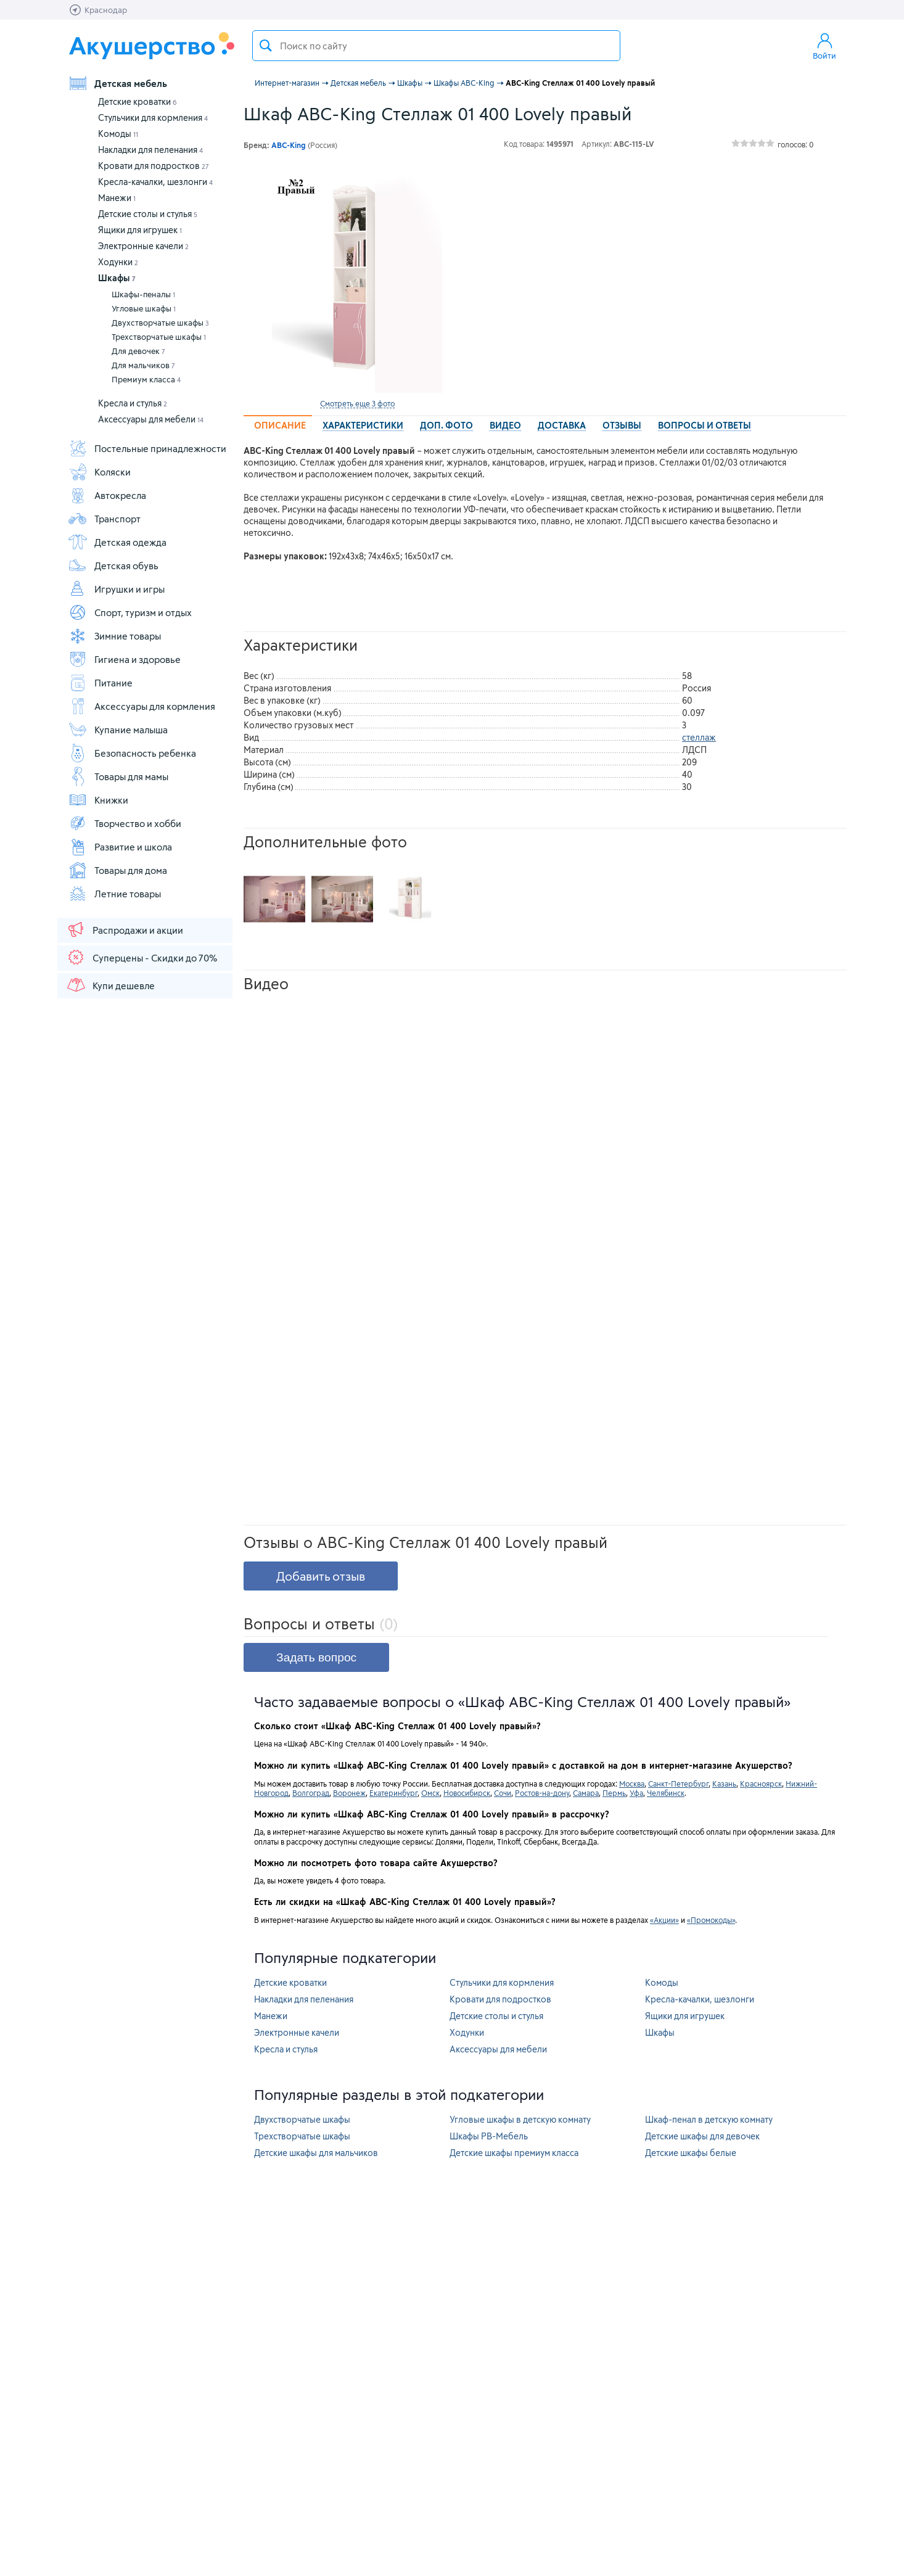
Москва (631, 1783)
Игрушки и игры (116, 589)
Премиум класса (146, 379)
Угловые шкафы (144, 308)
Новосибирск (466, 1792)
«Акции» (664, 1920)
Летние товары (114, 893)
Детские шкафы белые (690, 2152)
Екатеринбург (393, 1792)
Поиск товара (265, 45)
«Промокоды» (711, 1920)
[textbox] (436, 45)
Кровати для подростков (153, 165)
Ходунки (118, 262)
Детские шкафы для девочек (702, 2136)
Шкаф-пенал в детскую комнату (709, 2119)
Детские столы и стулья (147, 213)
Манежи (117, 197)
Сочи (502, 1792)
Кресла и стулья (132, 403)
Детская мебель (117, 83)
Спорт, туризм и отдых (130, 612)
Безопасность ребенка (132, 753)
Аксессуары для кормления (141, 706)
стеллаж (699, 737)
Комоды (118, 133)
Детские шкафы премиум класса (514, 2152)
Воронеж (349, 1792)
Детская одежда (117, 542)
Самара (586, 1792)
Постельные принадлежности (147, 448)
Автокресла (107, 495)
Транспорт (104, 519)
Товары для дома (117, 870)
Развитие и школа (120, 847)
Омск (430, 1792)
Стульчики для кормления (153, 117)
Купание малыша (118, 729)
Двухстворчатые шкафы (160, 322)
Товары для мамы (118, 776)
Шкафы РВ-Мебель (489, 2136)
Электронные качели (143, 246)
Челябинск (665, 1792)
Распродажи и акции (124, 929)
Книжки (98, 800)
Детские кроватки (137, 101)
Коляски (99, 472)
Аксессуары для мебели (150, 419)
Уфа (636, 1792)
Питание (100, 683)
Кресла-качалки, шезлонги (155, 181)
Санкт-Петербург (678, 1783)
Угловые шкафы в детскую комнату (520, 2119)
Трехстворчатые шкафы (159, 337)
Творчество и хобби (124, 823)
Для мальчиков (143, 365)
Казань (724, 1783)
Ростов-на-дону (542, 1792)
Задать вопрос (316, 1657)
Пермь (614, 1792)
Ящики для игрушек (140, 229)
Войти (824, 45)
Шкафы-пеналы (143, 294)
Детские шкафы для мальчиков (316, 2152)
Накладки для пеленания (150, 149)
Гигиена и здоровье (124, 659)
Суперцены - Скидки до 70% (141, 957)
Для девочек (138, 351)
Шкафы (117, 278)
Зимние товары (114, 636)
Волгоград (310, 1792)
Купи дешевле (110, 985)
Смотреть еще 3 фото (357, 403)
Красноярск (761, 1783)
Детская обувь (113, 565)
